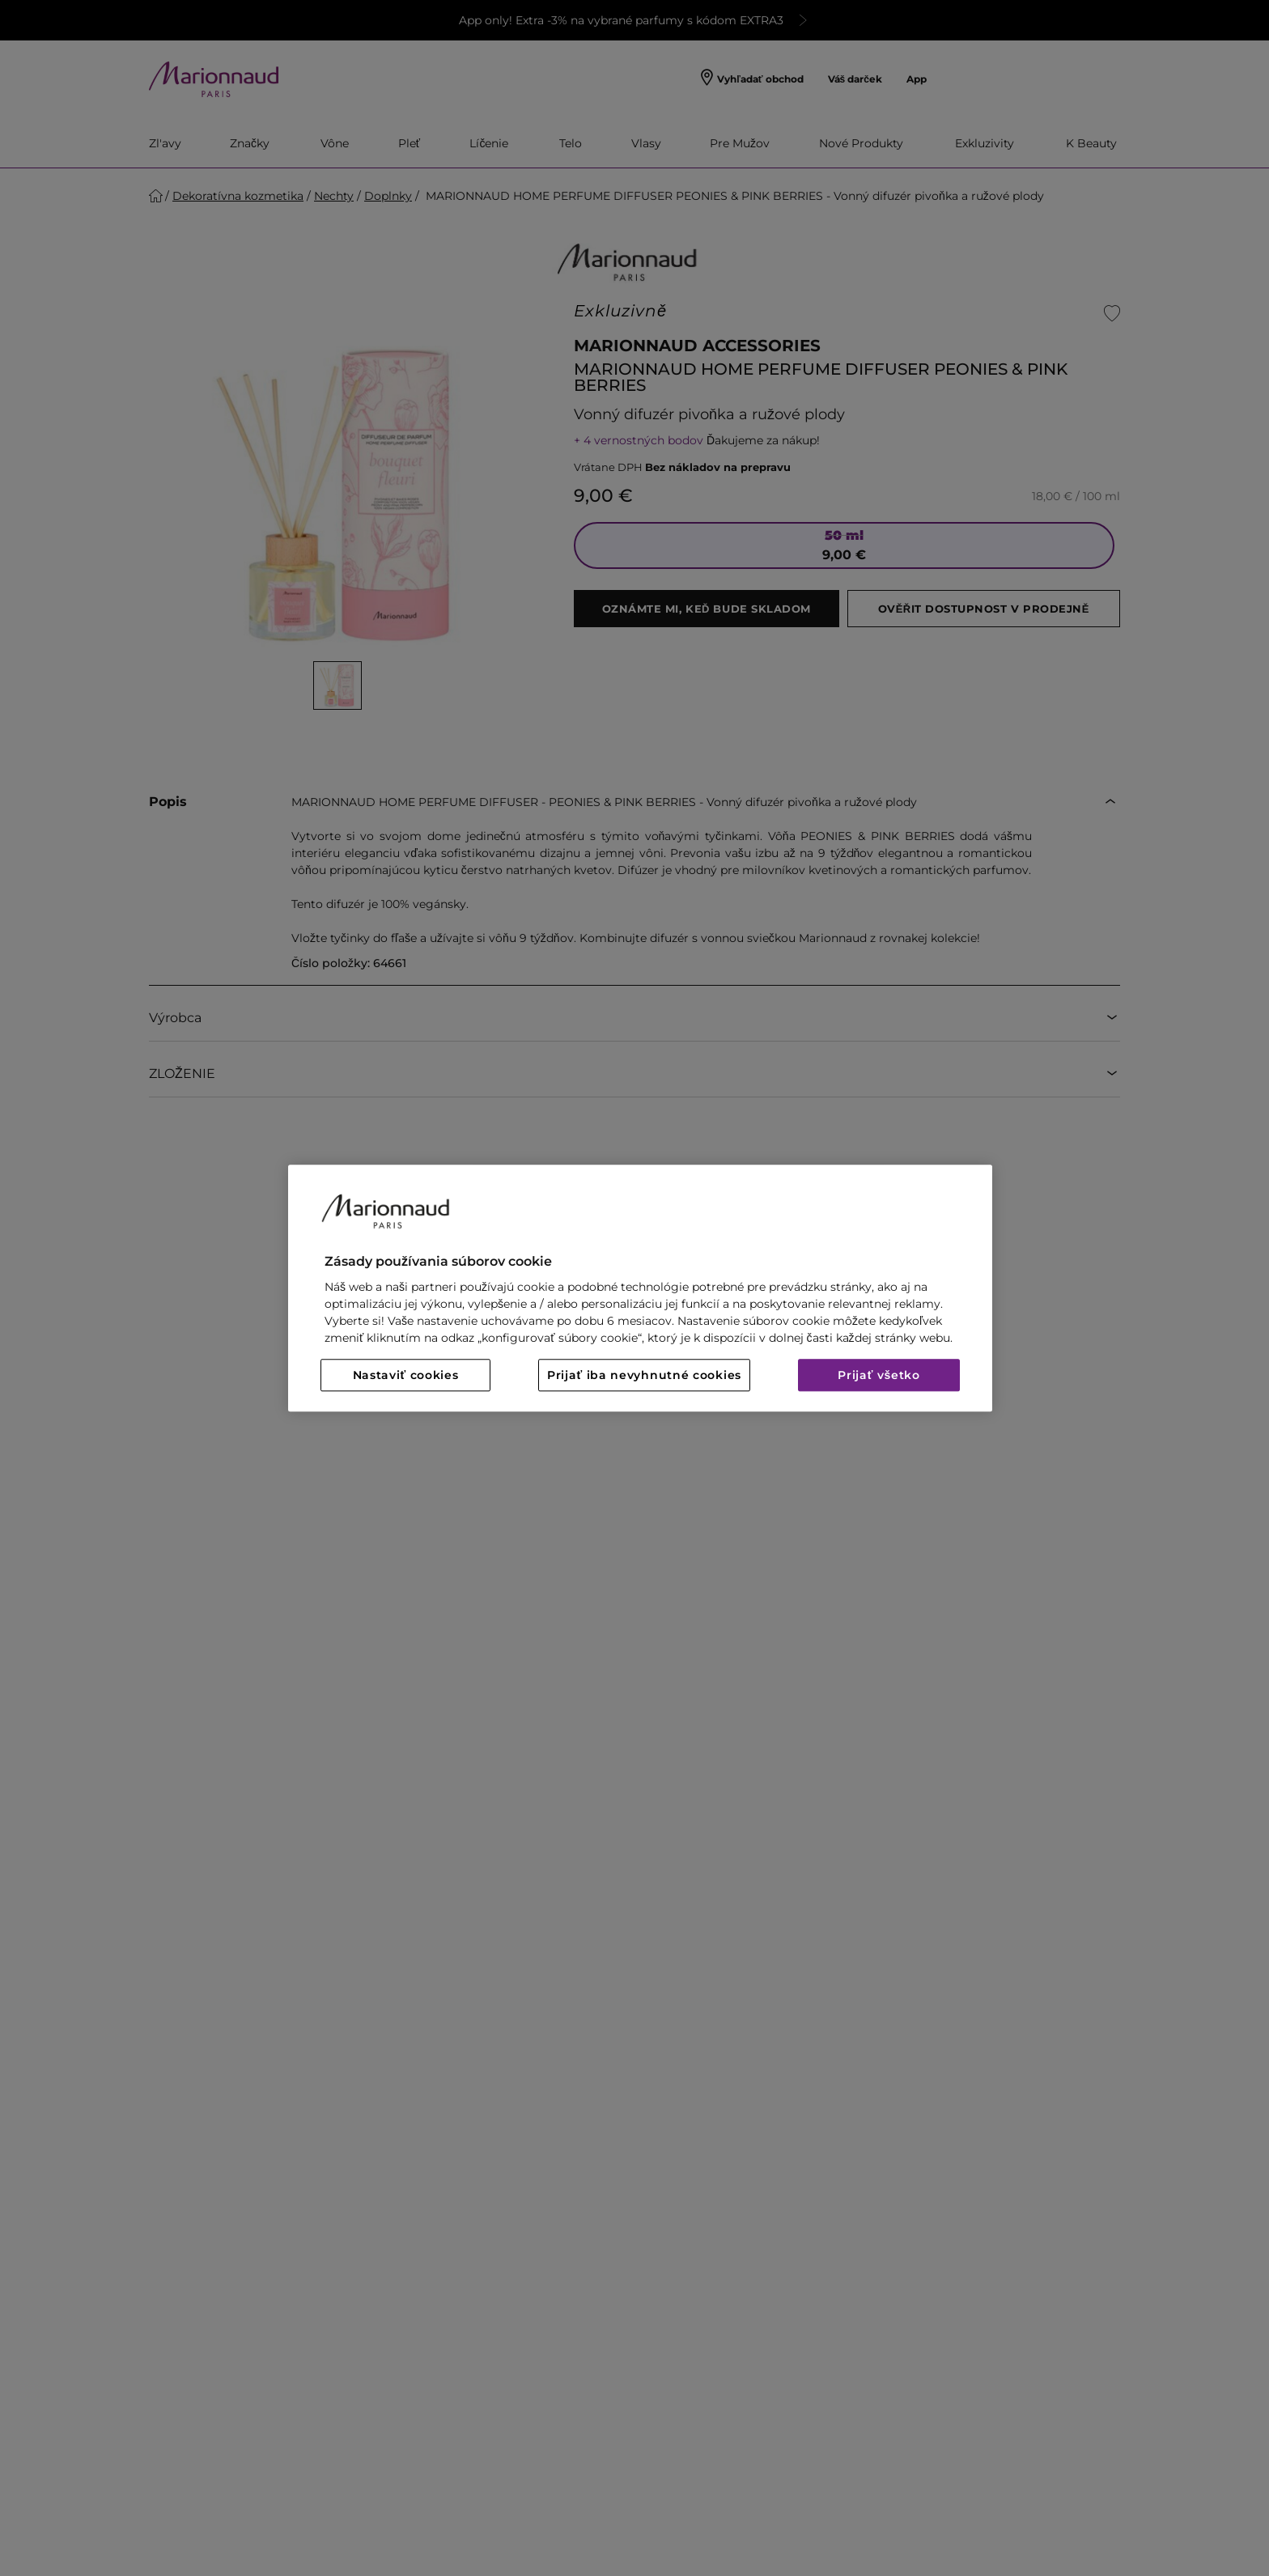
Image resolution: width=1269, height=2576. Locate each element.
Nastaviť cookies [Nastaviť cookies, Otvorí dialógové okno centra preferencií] (406, 1375)
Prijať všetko (879, 1375)
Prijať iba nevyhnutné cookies (644, 1375)
